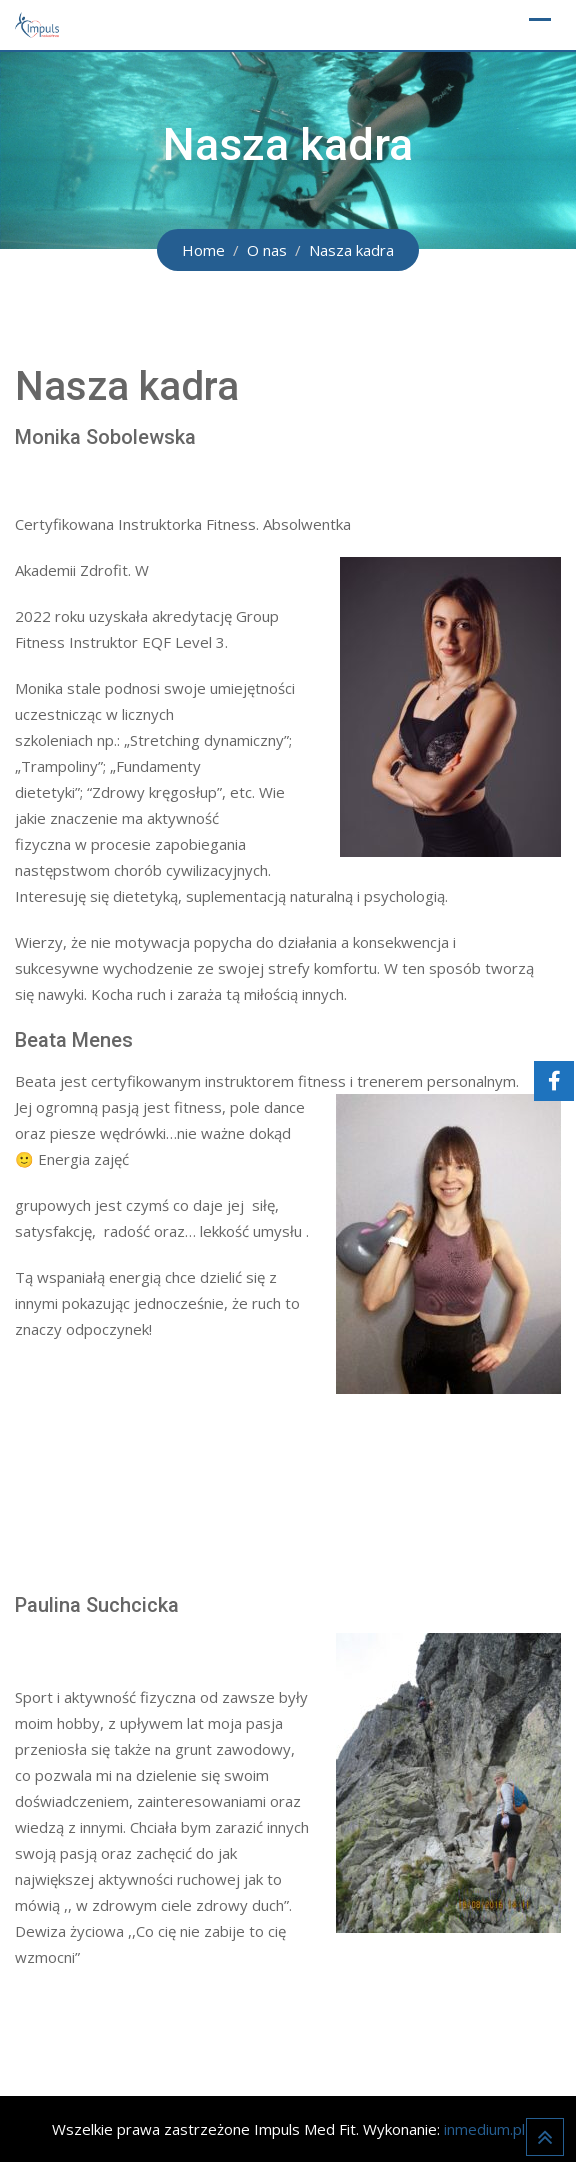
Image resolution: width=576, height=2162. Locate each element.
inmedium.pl (484, 2129)
